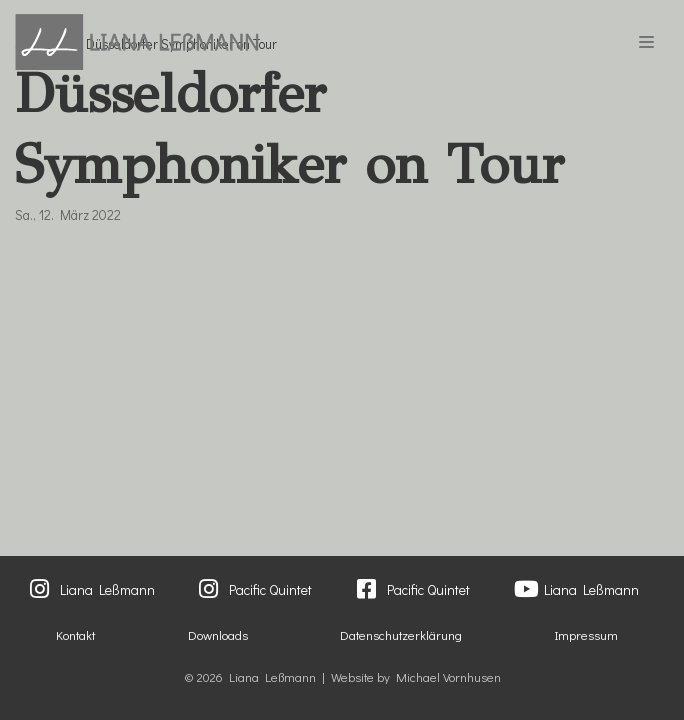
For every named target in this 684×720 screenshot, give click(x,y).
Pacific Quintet (270, 589)
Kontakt (75, 635)
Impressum (586, 635)
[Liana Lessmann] (137, 42)
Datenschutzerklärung (401, 635)
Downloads (218, 635)
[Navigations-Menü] (646, 42)
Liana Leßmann (107, 589)
